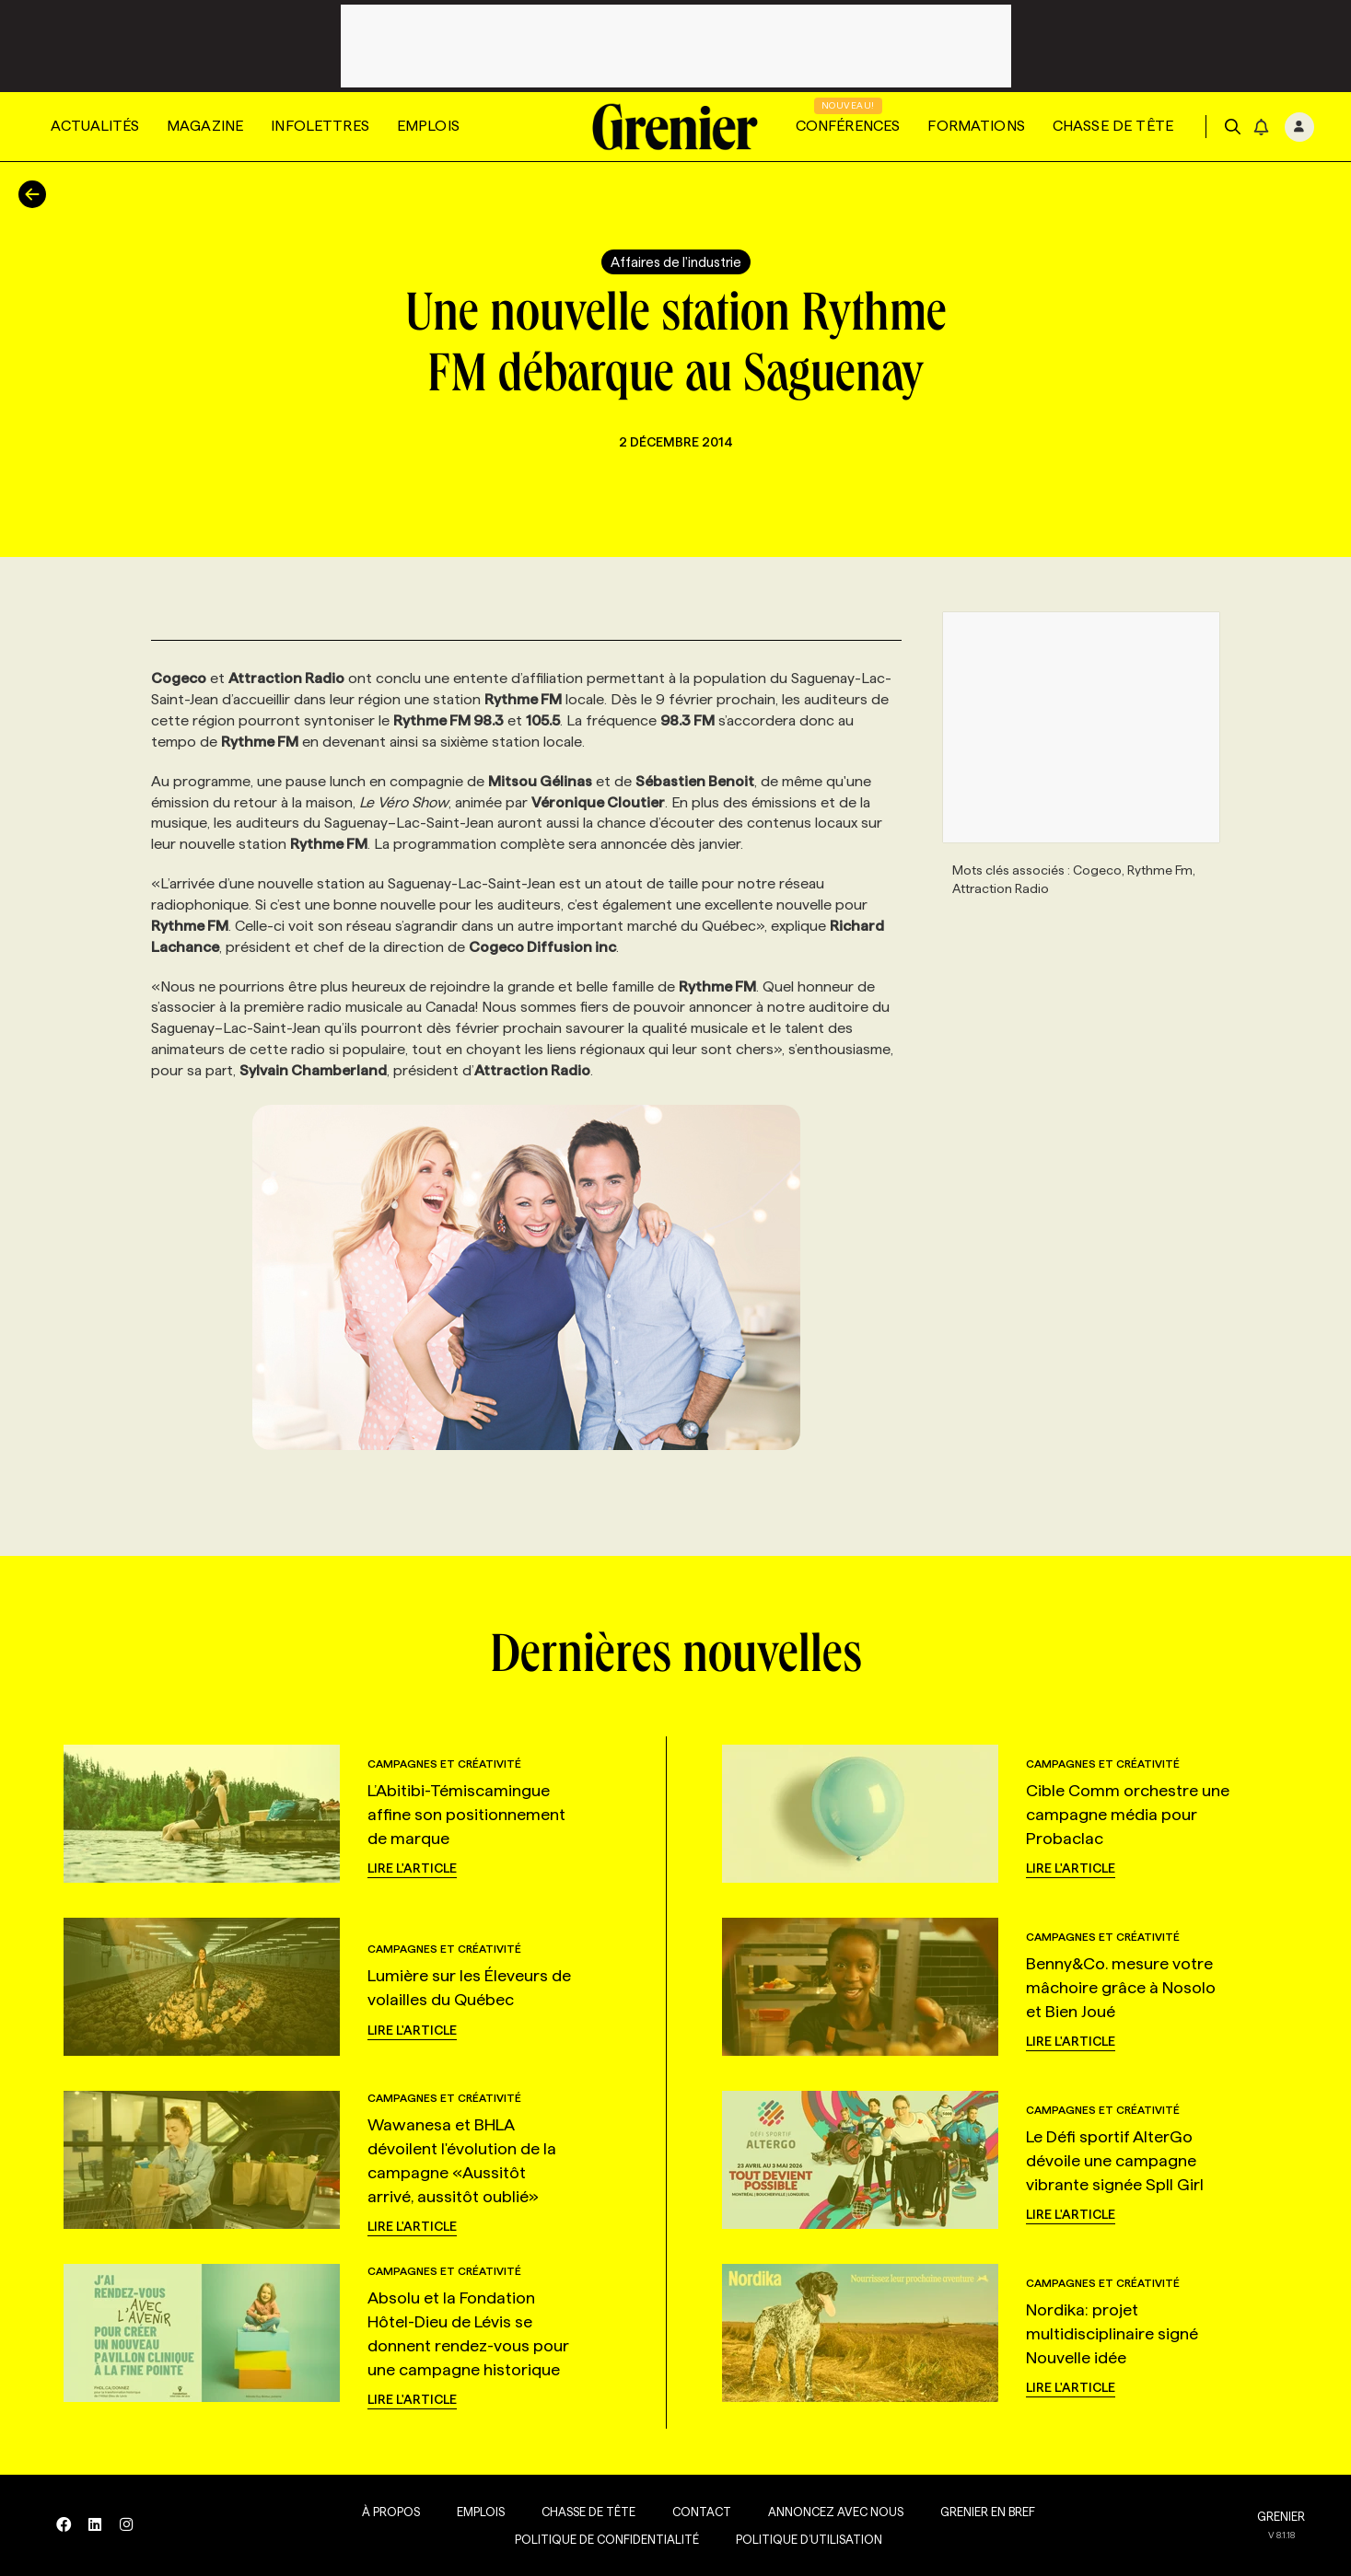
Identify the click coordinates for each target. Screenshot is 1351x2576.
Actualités (95, 125)
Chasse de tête (1113, 125)
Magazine (205, 125)
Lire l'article (412, 1868)
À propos (384, 2511)
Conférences (848, 125)
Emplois (428, 125)
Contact (694, 2511)
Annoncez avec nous (828, 2511)
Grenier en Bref (980, 2511)
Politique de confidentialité (599, 2539)
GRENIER (1281, 2516)
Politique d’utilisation (801, 2539)
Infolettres (320, 125)
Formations (976, 125)
